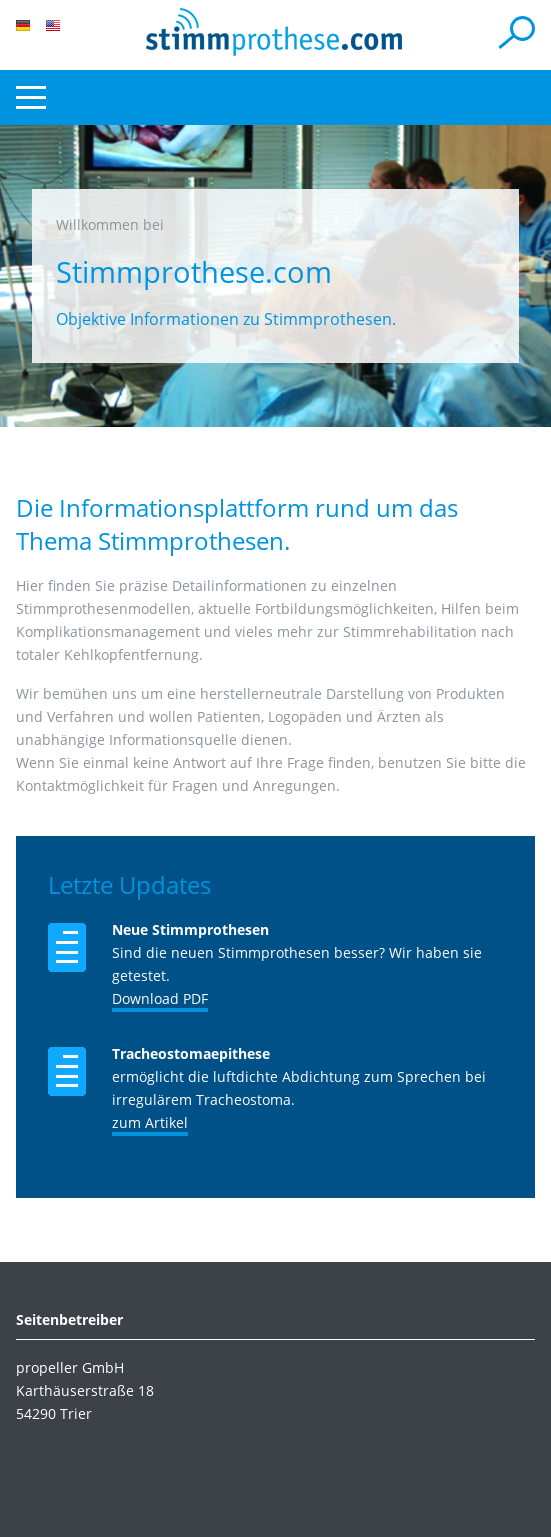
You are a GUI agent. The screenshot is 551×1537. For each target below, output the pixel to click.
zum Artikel (150, 1122)
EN (53, 25)
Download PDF (160, 998)
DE (23, 25)
